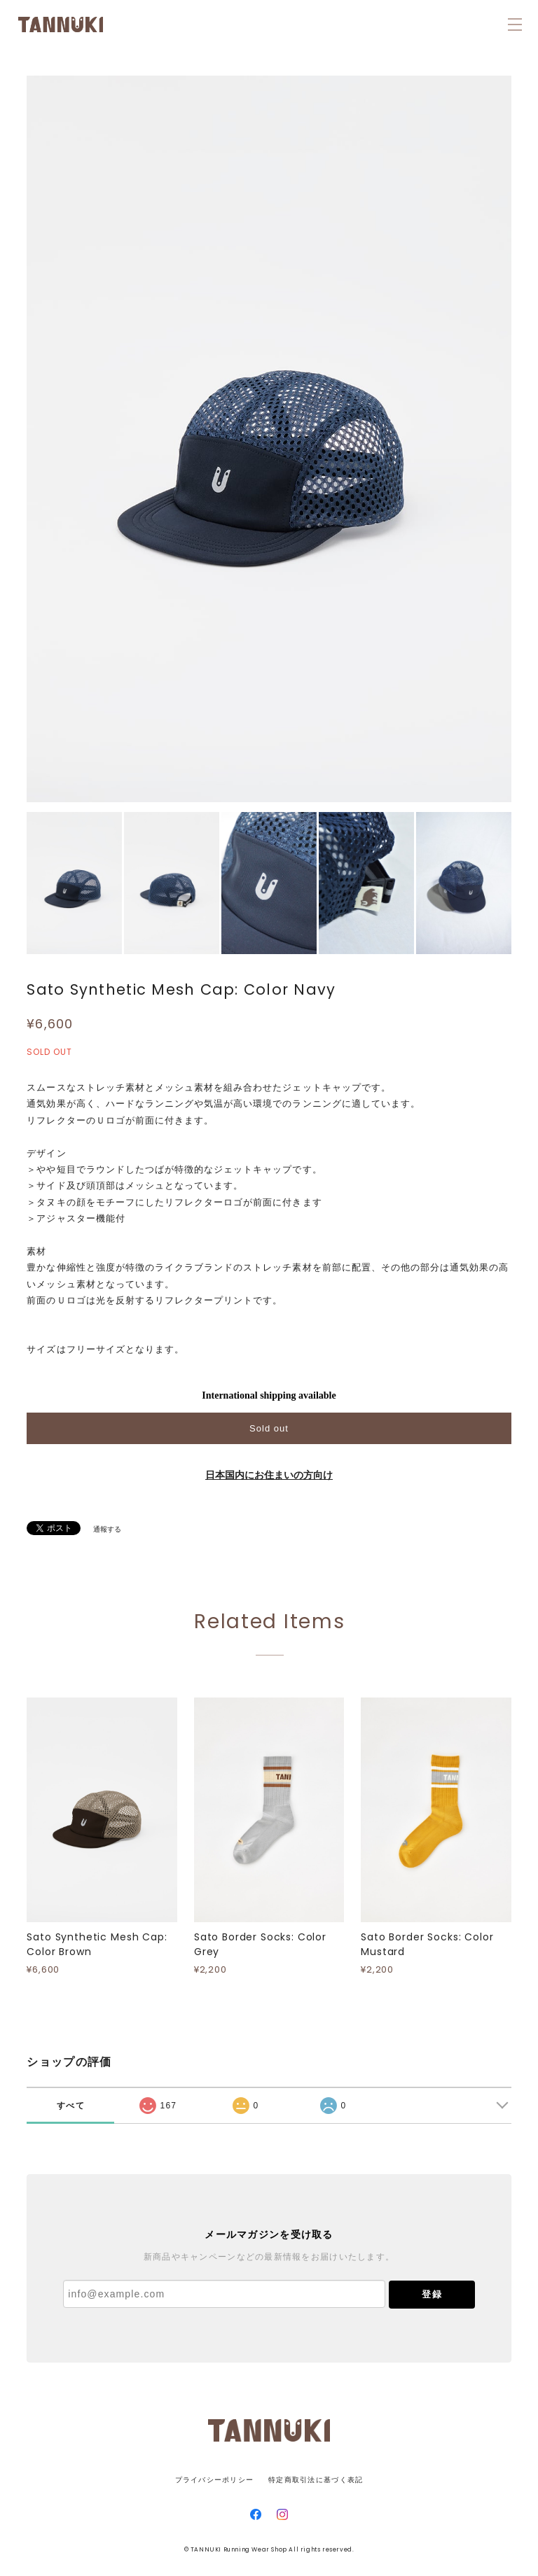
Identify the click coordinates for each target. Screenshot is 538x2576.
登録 (431, 2294)
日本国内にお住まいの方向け (269, 1475)
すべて (71, 2105)
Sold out (269, 1428)
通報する (107, 1529)
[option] (269, 439)
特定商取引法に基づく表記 (315, 2480)
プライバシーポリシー (214, 2480)
